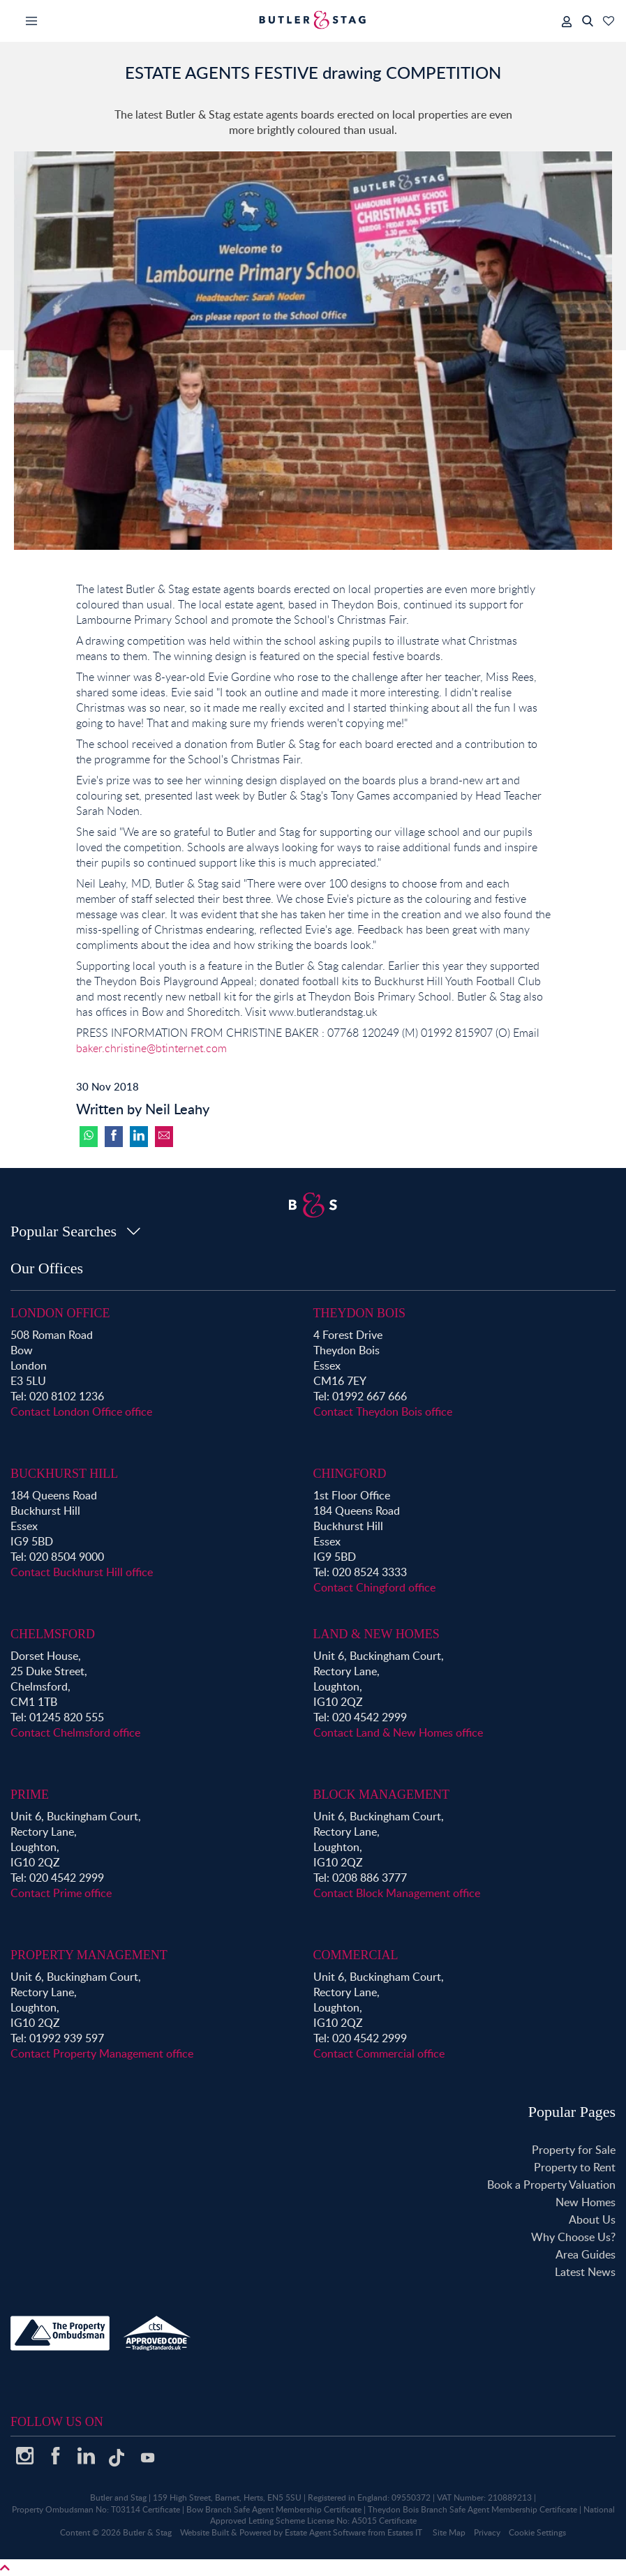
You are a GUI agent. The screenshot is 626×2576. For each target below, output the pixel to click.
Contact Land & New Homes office (398, 1732)
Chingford (350, 1474)
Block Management (381, 1795)
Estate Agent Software (325, 2532)
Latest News (585, 2271)
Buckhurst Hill (64, 1474)
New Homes (586, 2202)
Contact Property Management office (101, 2053)
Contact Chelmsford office (75, 1732)
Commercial (355, 1955)
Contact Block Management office (396, 1893)
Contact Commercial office (379, 2053)
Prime (29, 1795)
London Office (60, 1313)
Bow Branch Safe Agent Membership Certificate (274, 2509)
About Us (592, 2219)
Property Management (88, 1955)
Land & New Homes (376, 1634)
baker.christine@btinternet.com (151, 1048)
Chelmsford (52, 1634)
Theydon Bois (359, 1313)
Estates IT (404, 2532)
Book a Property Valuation (551, 2184)
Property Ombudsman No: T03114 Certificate (96, 2509)
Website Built (204, 2532)
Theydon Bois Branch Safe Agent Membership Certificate (472, 2509)
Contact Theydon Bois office (382, 1411)
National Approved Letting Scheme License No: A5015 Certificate (412, 2515)
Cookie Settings (537, 2532)
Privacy (487, 2532)
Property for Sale (574, 2149)
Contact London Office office (81, 1411)
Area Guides (586, 2254)
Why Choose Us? (573, 2237)
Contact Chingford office (374, 1587)
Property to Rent (575, 2167)
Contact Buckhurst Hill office (81, 1572)
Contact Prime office (61, 1893)
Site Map (449, 2532)
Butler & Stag (147, 2532)
